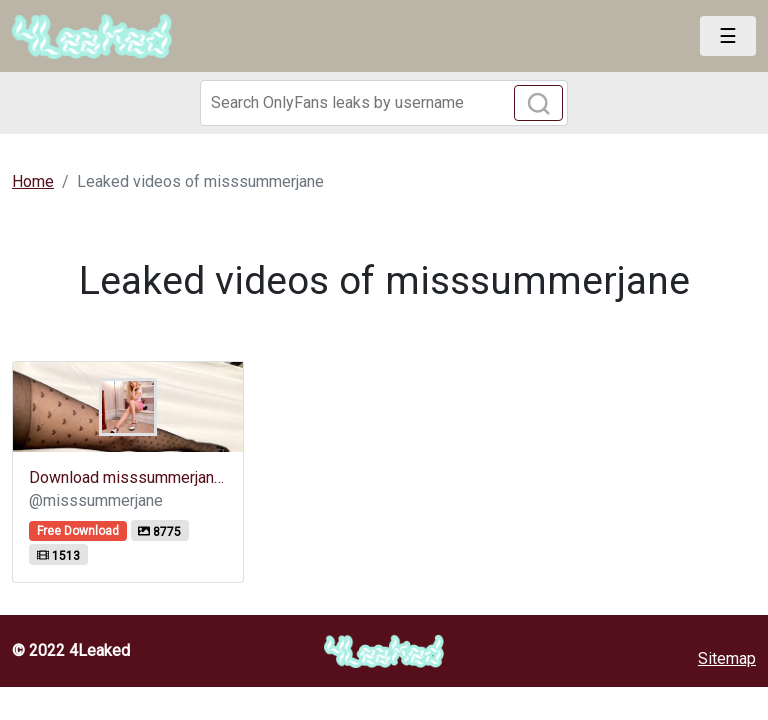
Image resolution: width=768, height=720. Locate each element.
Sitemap (727, 658)
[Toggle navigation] (728, 36)
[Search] (384, 103)
